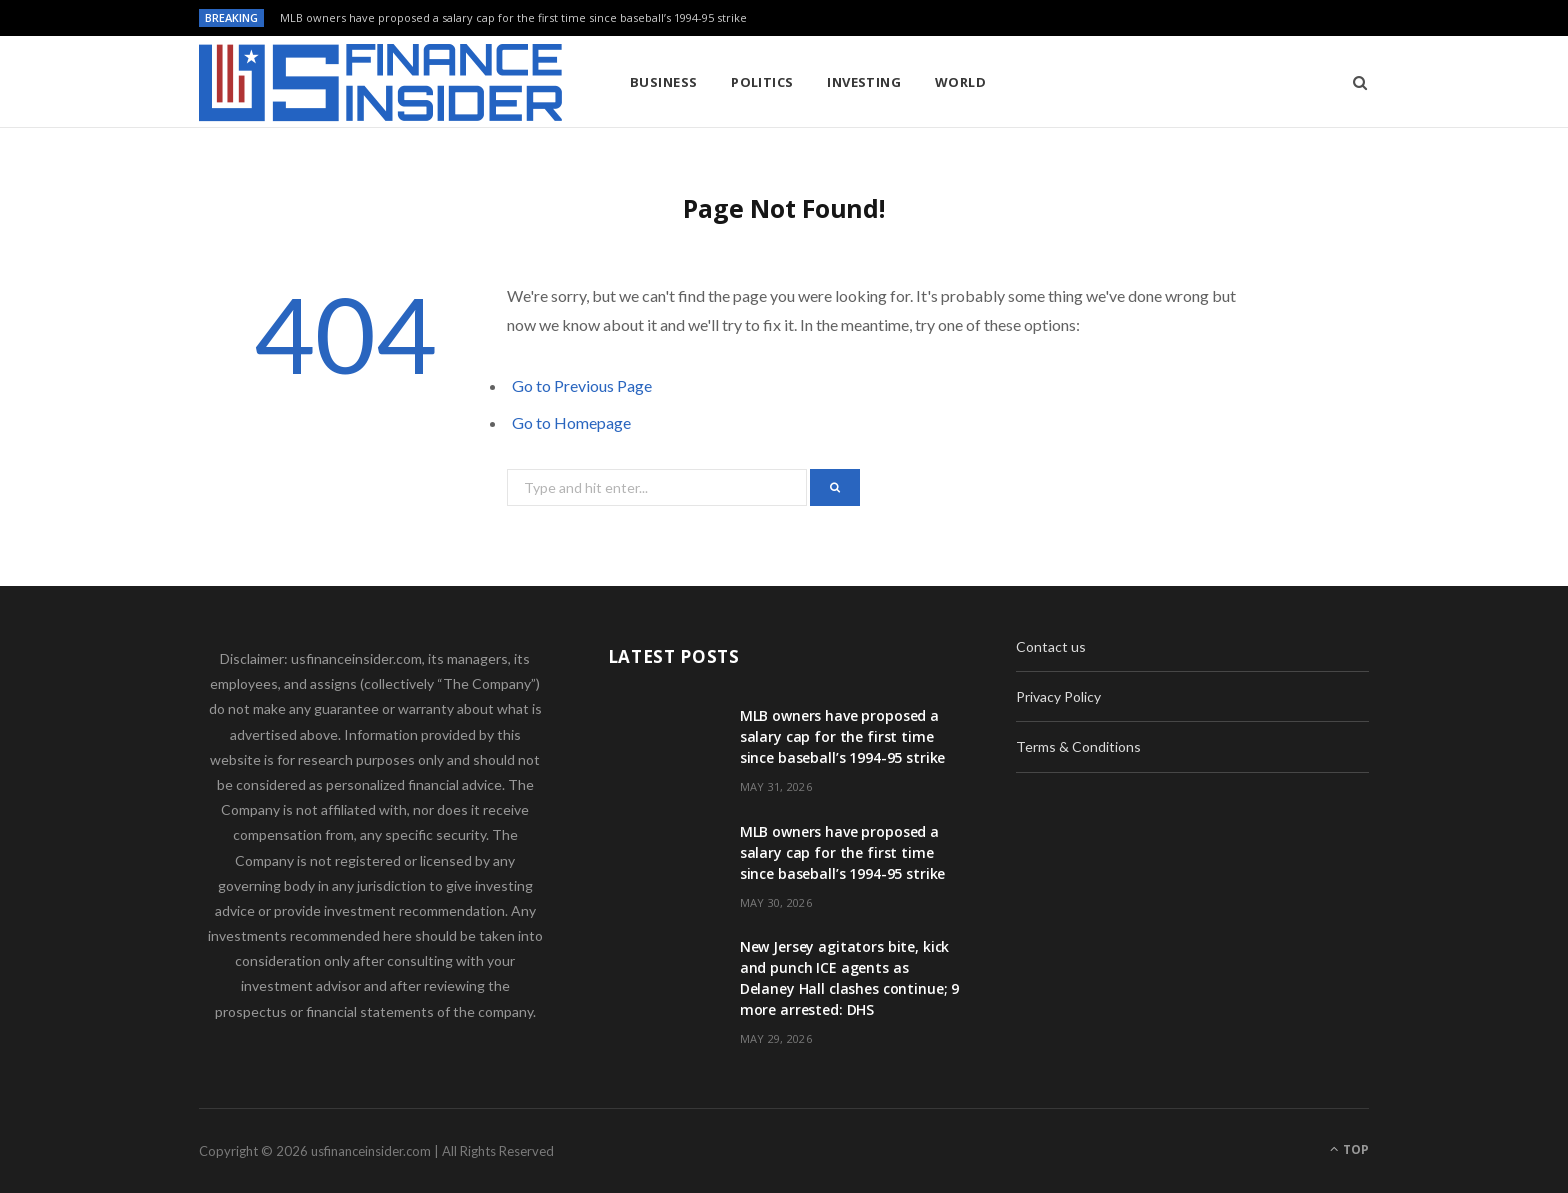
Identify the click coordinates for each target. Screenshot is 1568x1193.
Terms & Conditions (1078, 746)
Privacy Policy (1058, 696)
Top (1349, 1149)
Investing (864, 82)
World (960, 82)
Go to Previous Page (582, 385)
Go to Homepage (571, 422)
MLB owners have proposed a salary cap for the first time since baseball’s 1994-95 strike (513, 18)
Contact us (1051, 646)
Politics (762, 82)
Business (664, 82)
